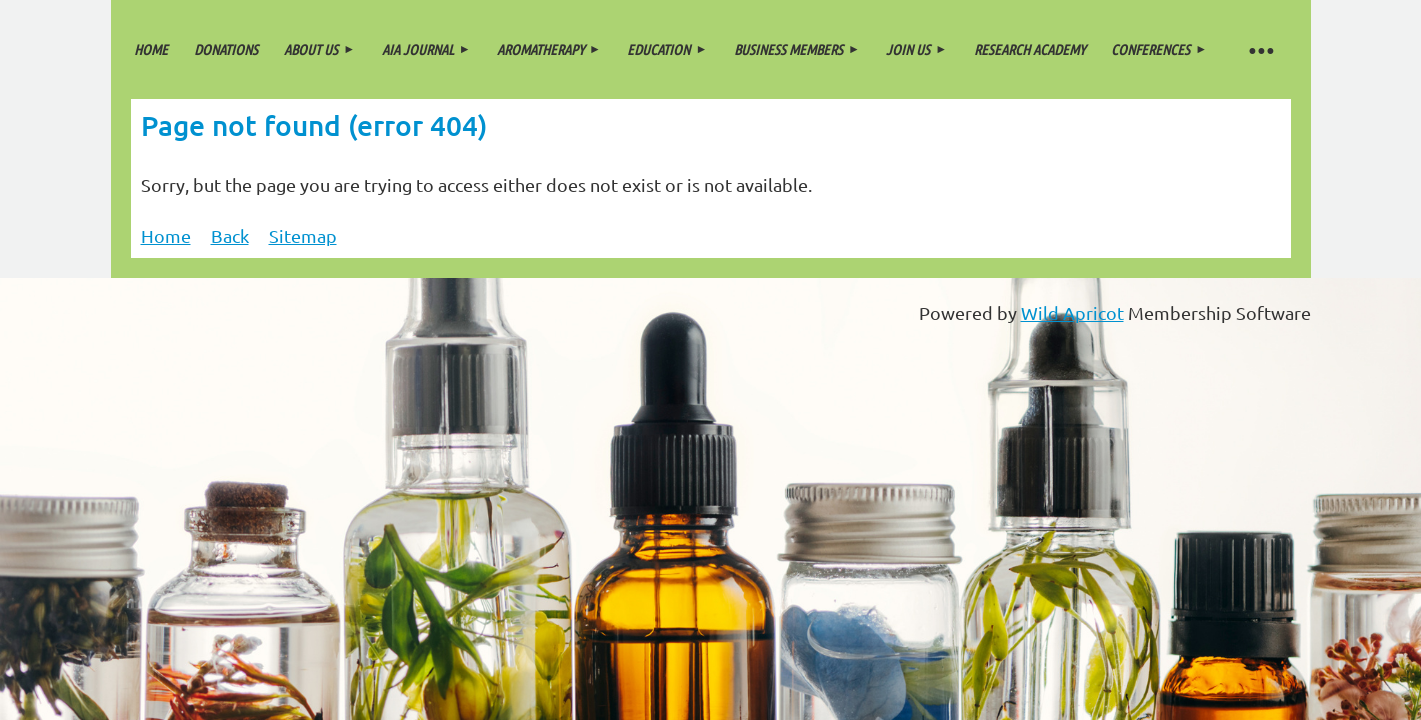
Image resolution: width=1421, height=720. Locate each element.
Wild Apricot (1072, 312)
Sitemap (303, 235)
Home (166, 235)
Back (230, 235)
